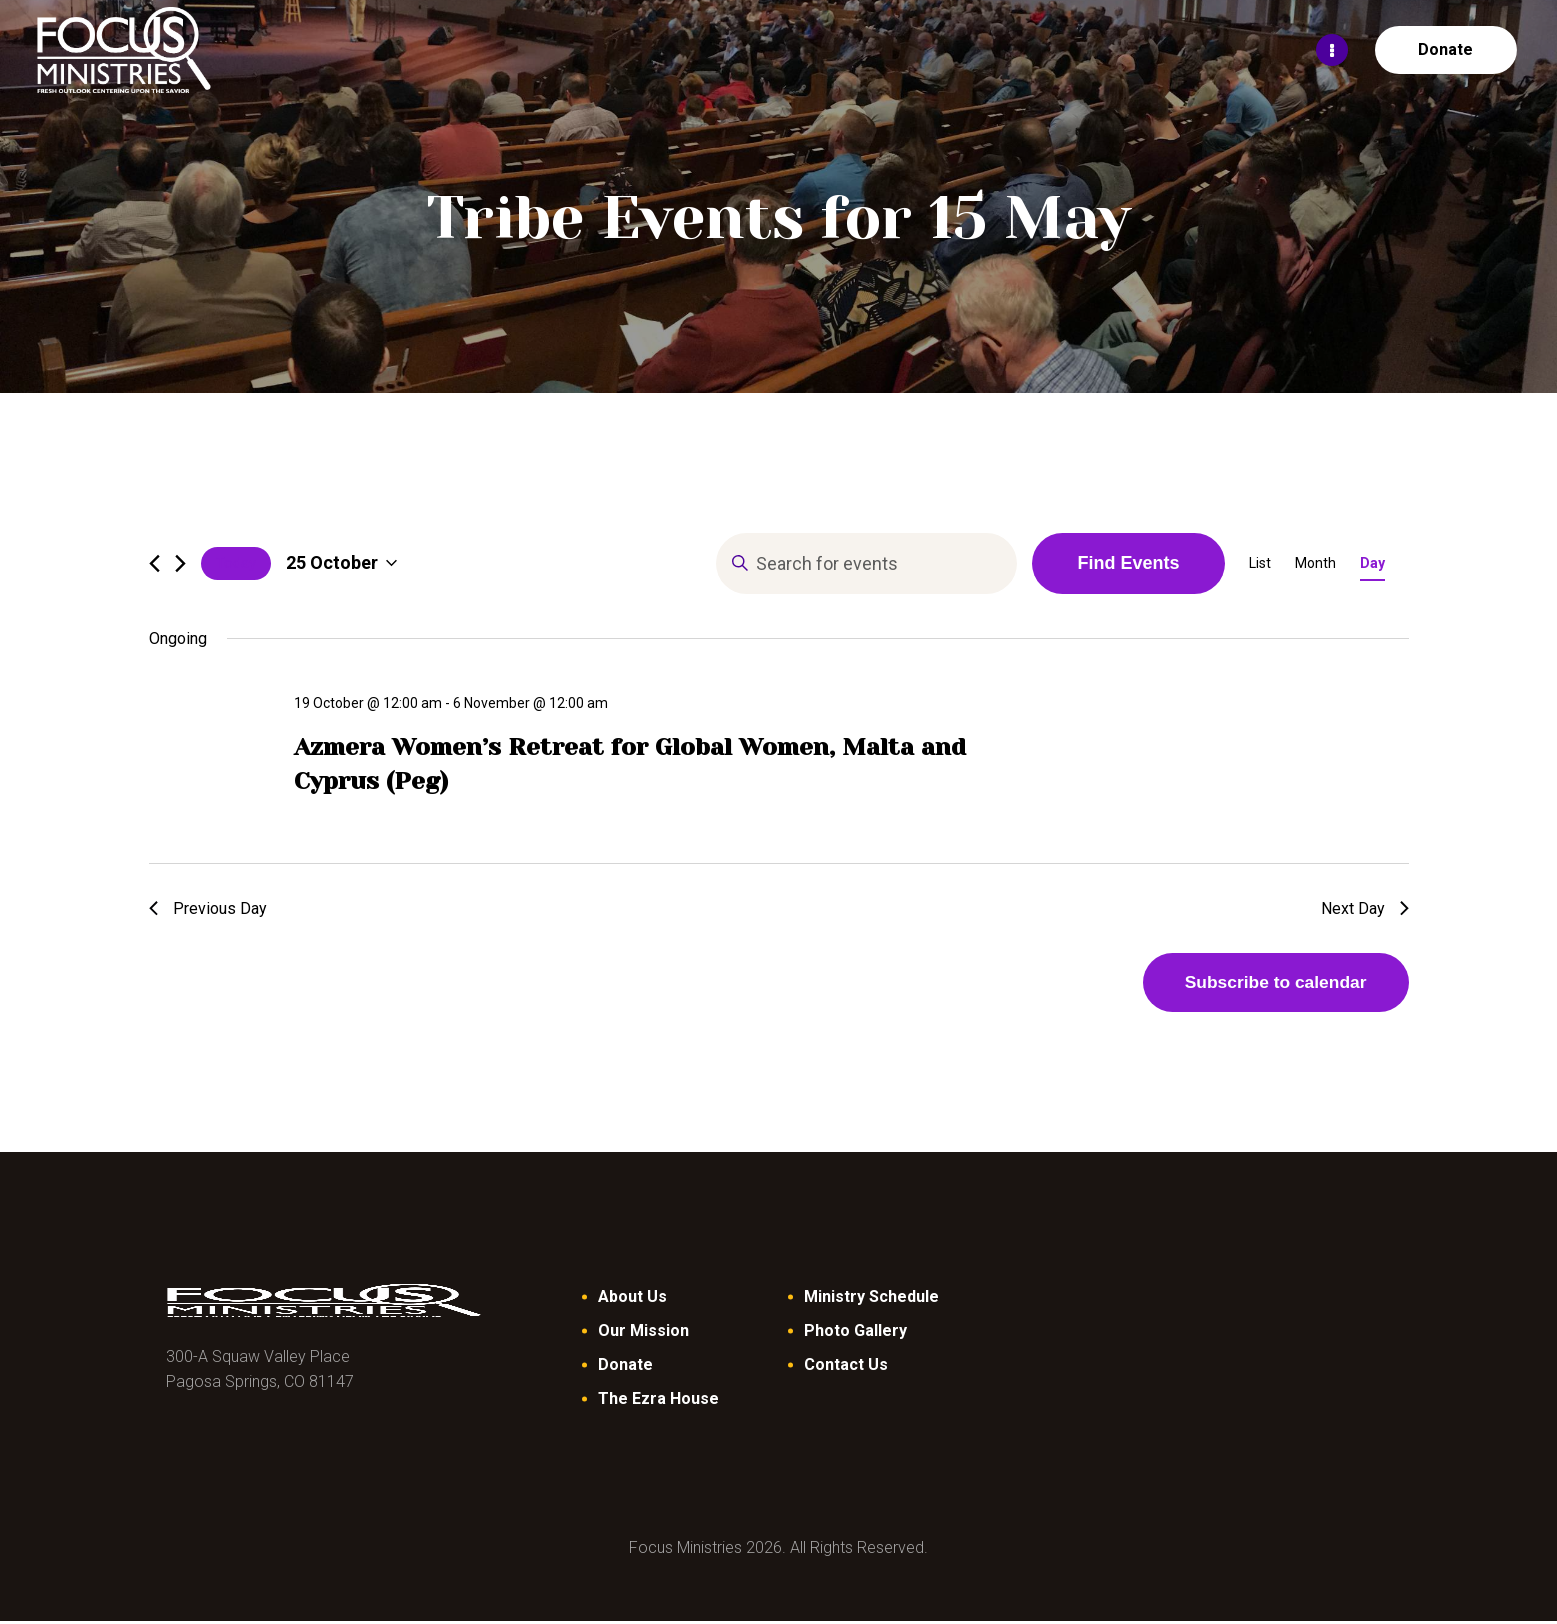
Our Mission (643, 1333)
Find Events (1128, 563)
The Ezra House (658, 1401)
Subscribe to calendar (1269, 984)
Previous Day (208, 908)
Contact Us (846, 1367)
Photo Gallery (855, 1333)
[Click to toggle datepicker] (341, 563)
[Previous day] (154, 563)
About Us (632, 1299)
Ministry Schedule (871, 1299)
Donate (625, 1367)
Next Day (1365, 908)
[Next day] (180, 563)
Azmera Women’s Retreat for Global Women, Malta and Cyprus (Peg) (630, 764)
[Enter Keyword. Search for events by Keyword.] (867, 563)
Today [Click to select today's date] (236, 563)
